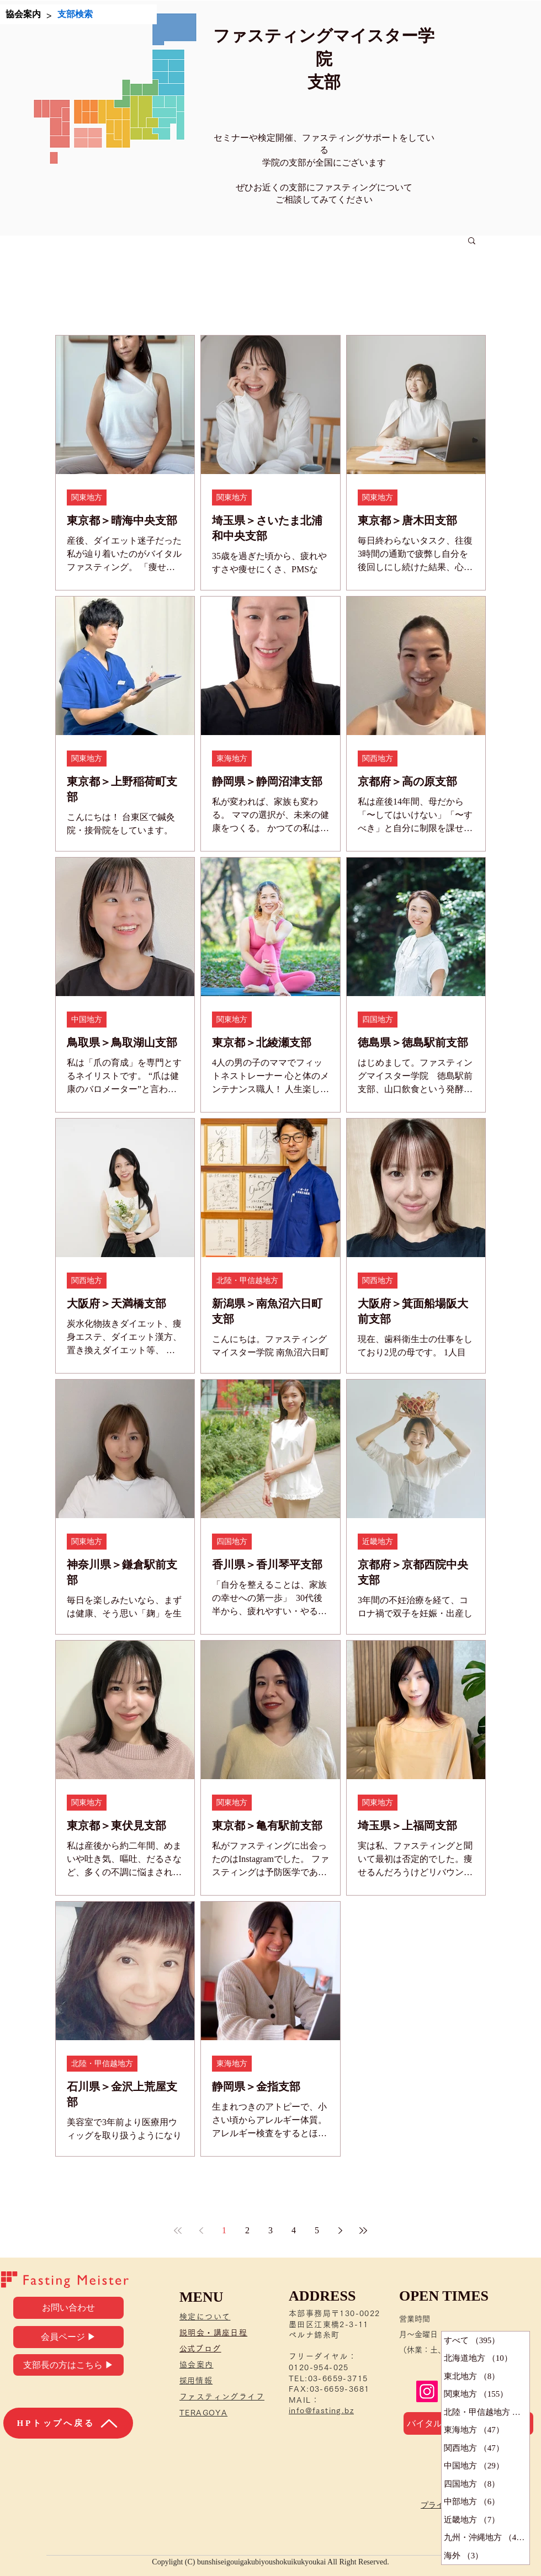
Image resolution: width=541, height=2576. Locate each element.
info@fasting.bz (321, 2410)
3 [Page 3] (270, 2230)
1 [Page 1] (224, 2230)
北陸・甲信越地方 (247, 1280)
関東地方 (86, 497)
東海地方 (231, 758)
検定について (204, 2316)
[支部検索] (75, 14)
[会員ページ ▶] (68, 2337)
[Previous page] (201, 2230)
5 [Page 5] (317, 2230)
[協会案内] (23, 14)
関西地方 (377, 758)
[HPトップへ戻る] (68, 2423)
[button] (471, 241)
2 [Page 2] (247, 2230)
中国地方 (86, 1019)
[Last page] (363, 2230)
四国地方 (377, 1019)
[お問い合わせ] (68, 2308)
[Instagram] (427, 2391)
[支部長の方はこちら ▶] (68, 2365)
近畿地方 (377, 1541)
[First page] (178, 2230)
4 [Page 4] (293, 2230)
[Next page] (340, 2230)
